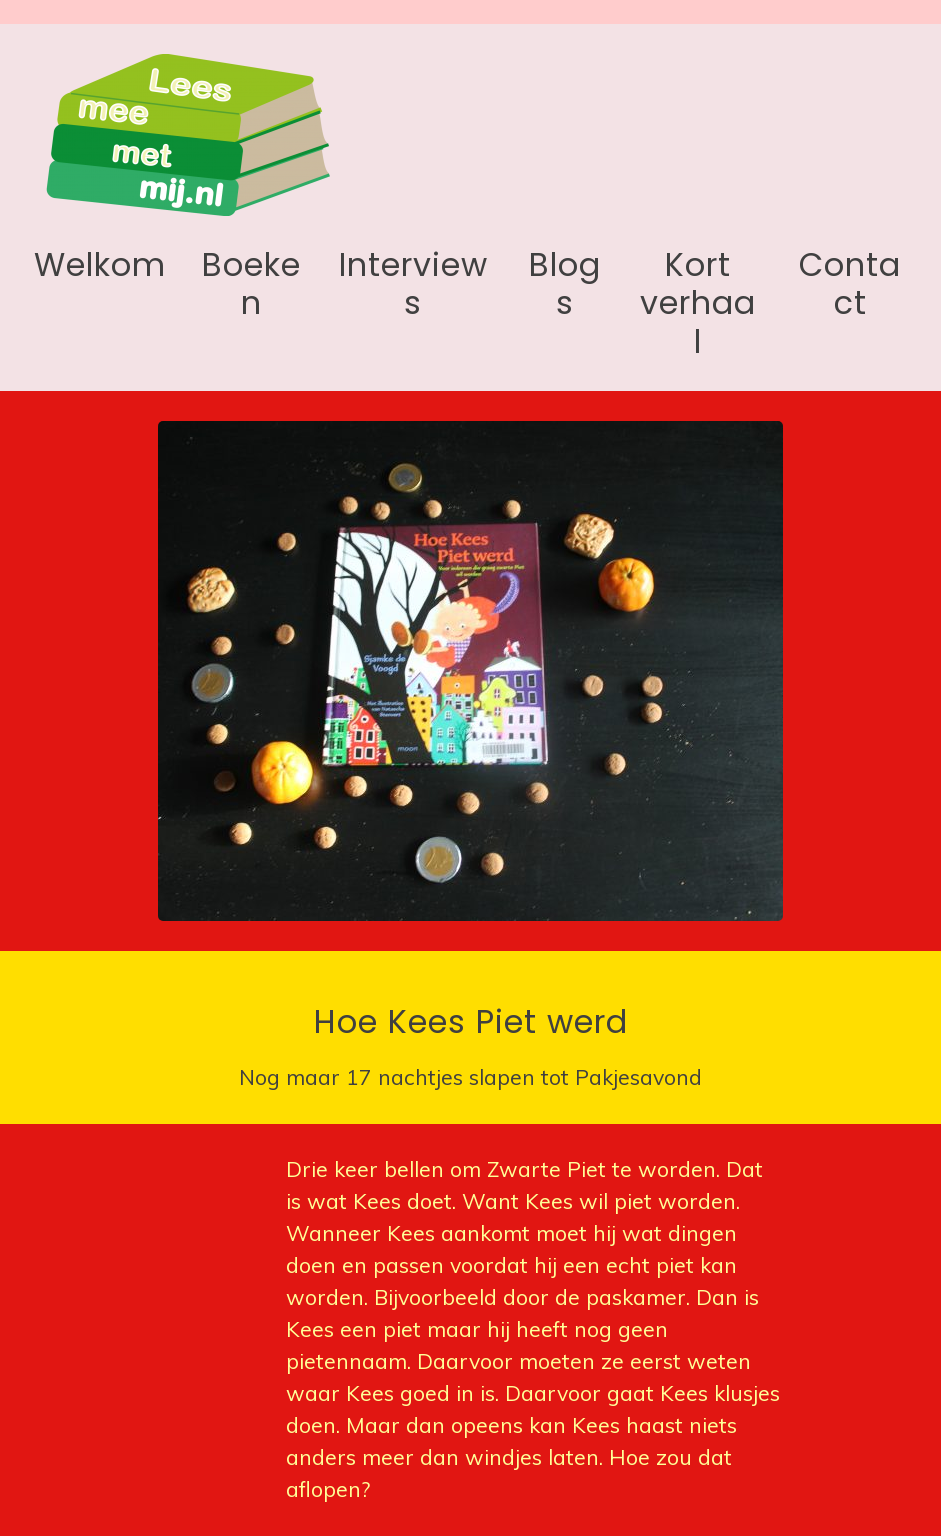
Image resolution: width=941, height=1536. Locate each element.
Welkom (100, 264)
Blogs (565, 283)
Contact (850, 283)
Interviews (413, 283)
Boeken (251, 283)
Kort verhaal (698, 303)
